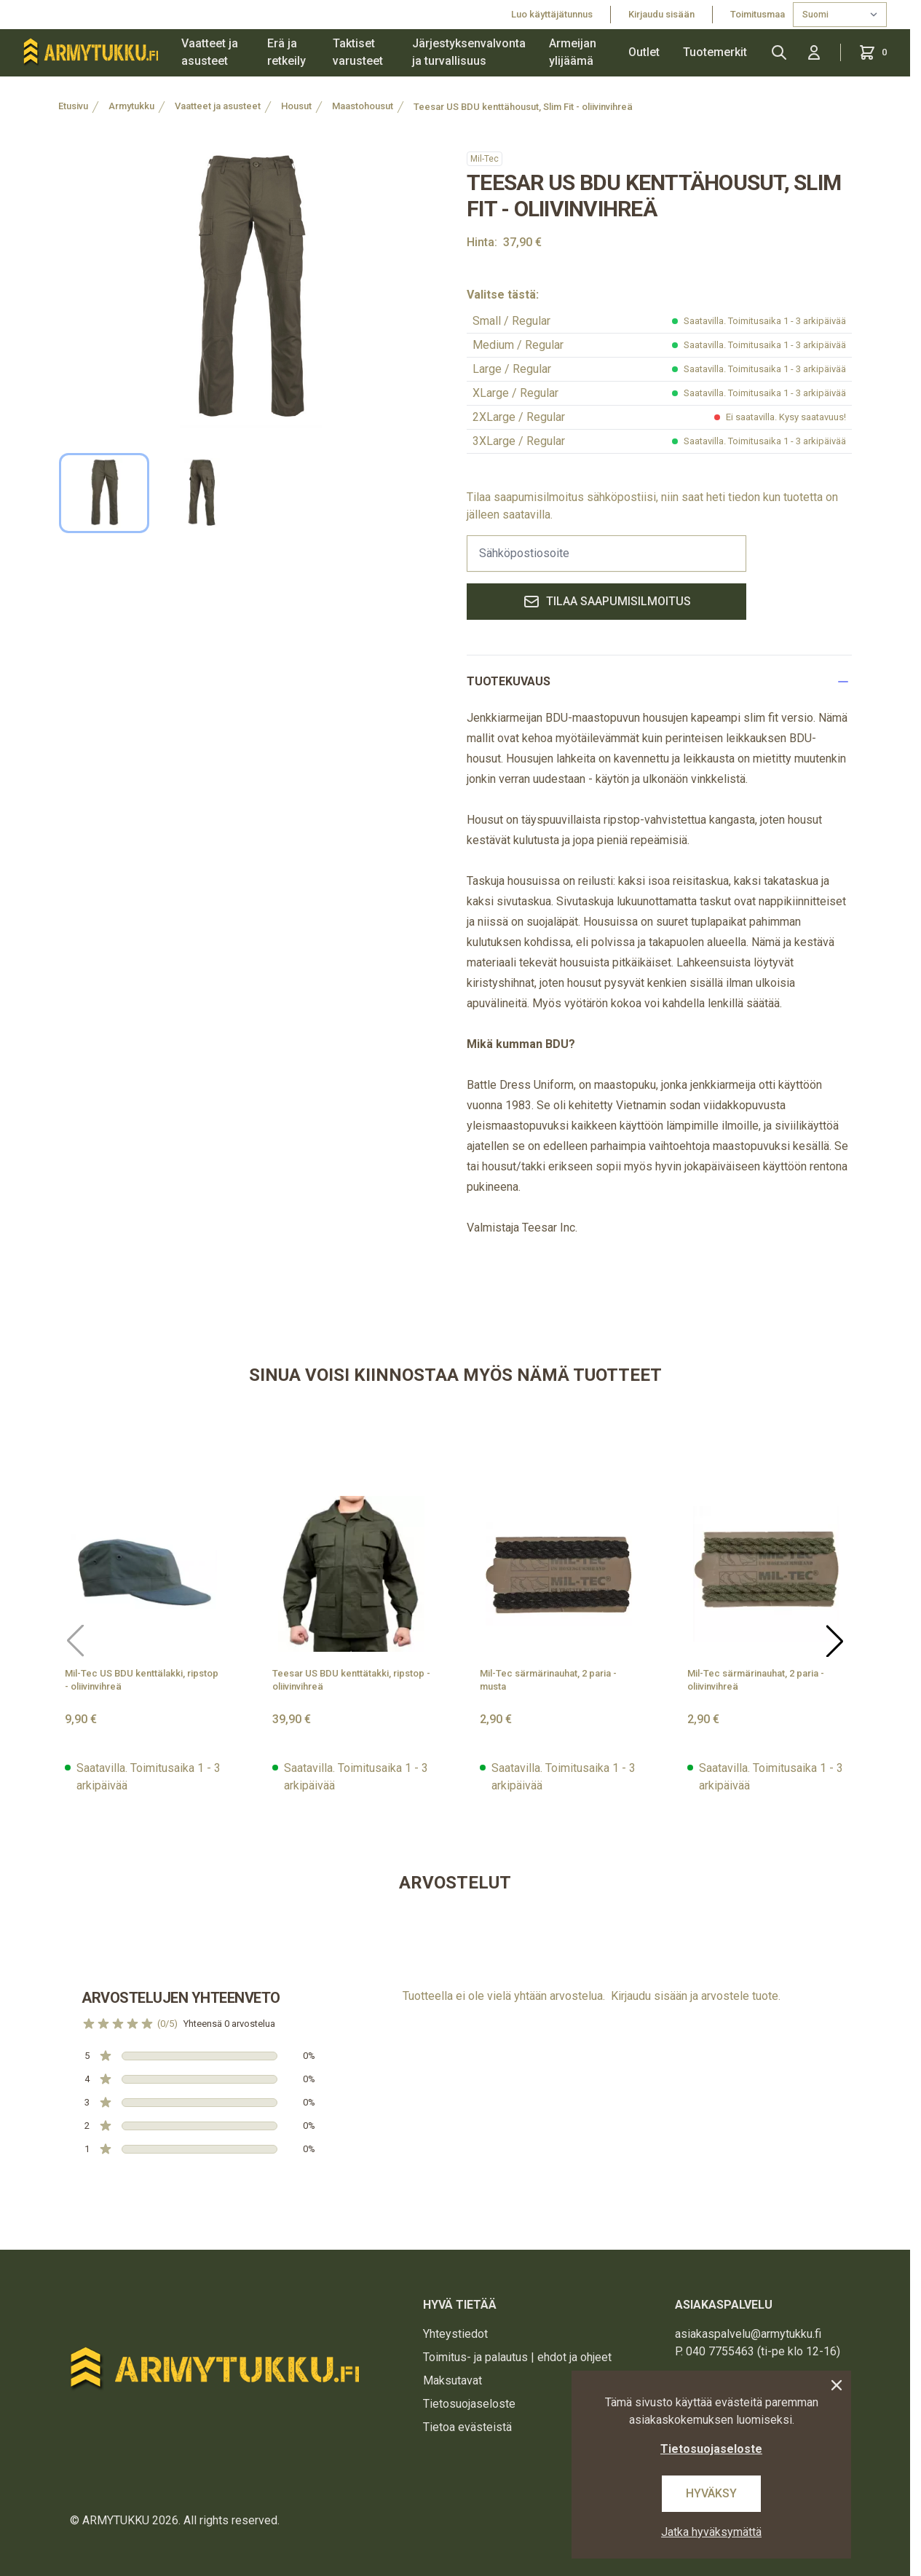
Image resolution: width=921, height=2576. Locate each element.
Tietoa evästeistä (467, 2427)
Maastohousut (362, 106)
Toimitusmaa (758, 14)
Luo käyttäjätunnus (552, 14)
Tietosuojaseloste (469, 2404)
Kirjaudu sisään (661, 14)
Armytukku (131, 106)
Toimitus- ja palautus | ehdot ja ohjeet (517, 2357)
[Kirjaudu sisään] (814, 52)
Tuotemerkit (715, 52)
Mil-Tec (484, 159)
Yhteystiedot (455, 2334)
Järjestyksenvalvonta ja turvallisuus (469, 52)
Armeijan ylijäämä (572, 52)
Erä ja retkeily (286, 52)
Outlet (644, 52)
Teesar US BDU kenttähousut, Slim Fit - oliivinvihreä (523, 106)
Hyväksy (711, 2493)
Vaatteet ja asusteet (209, 52)
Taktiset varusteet (358, 52)
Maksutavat (452, 2380)
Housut (296, 106)
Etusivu (73, 106)
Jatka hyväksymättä (711, 2532)
